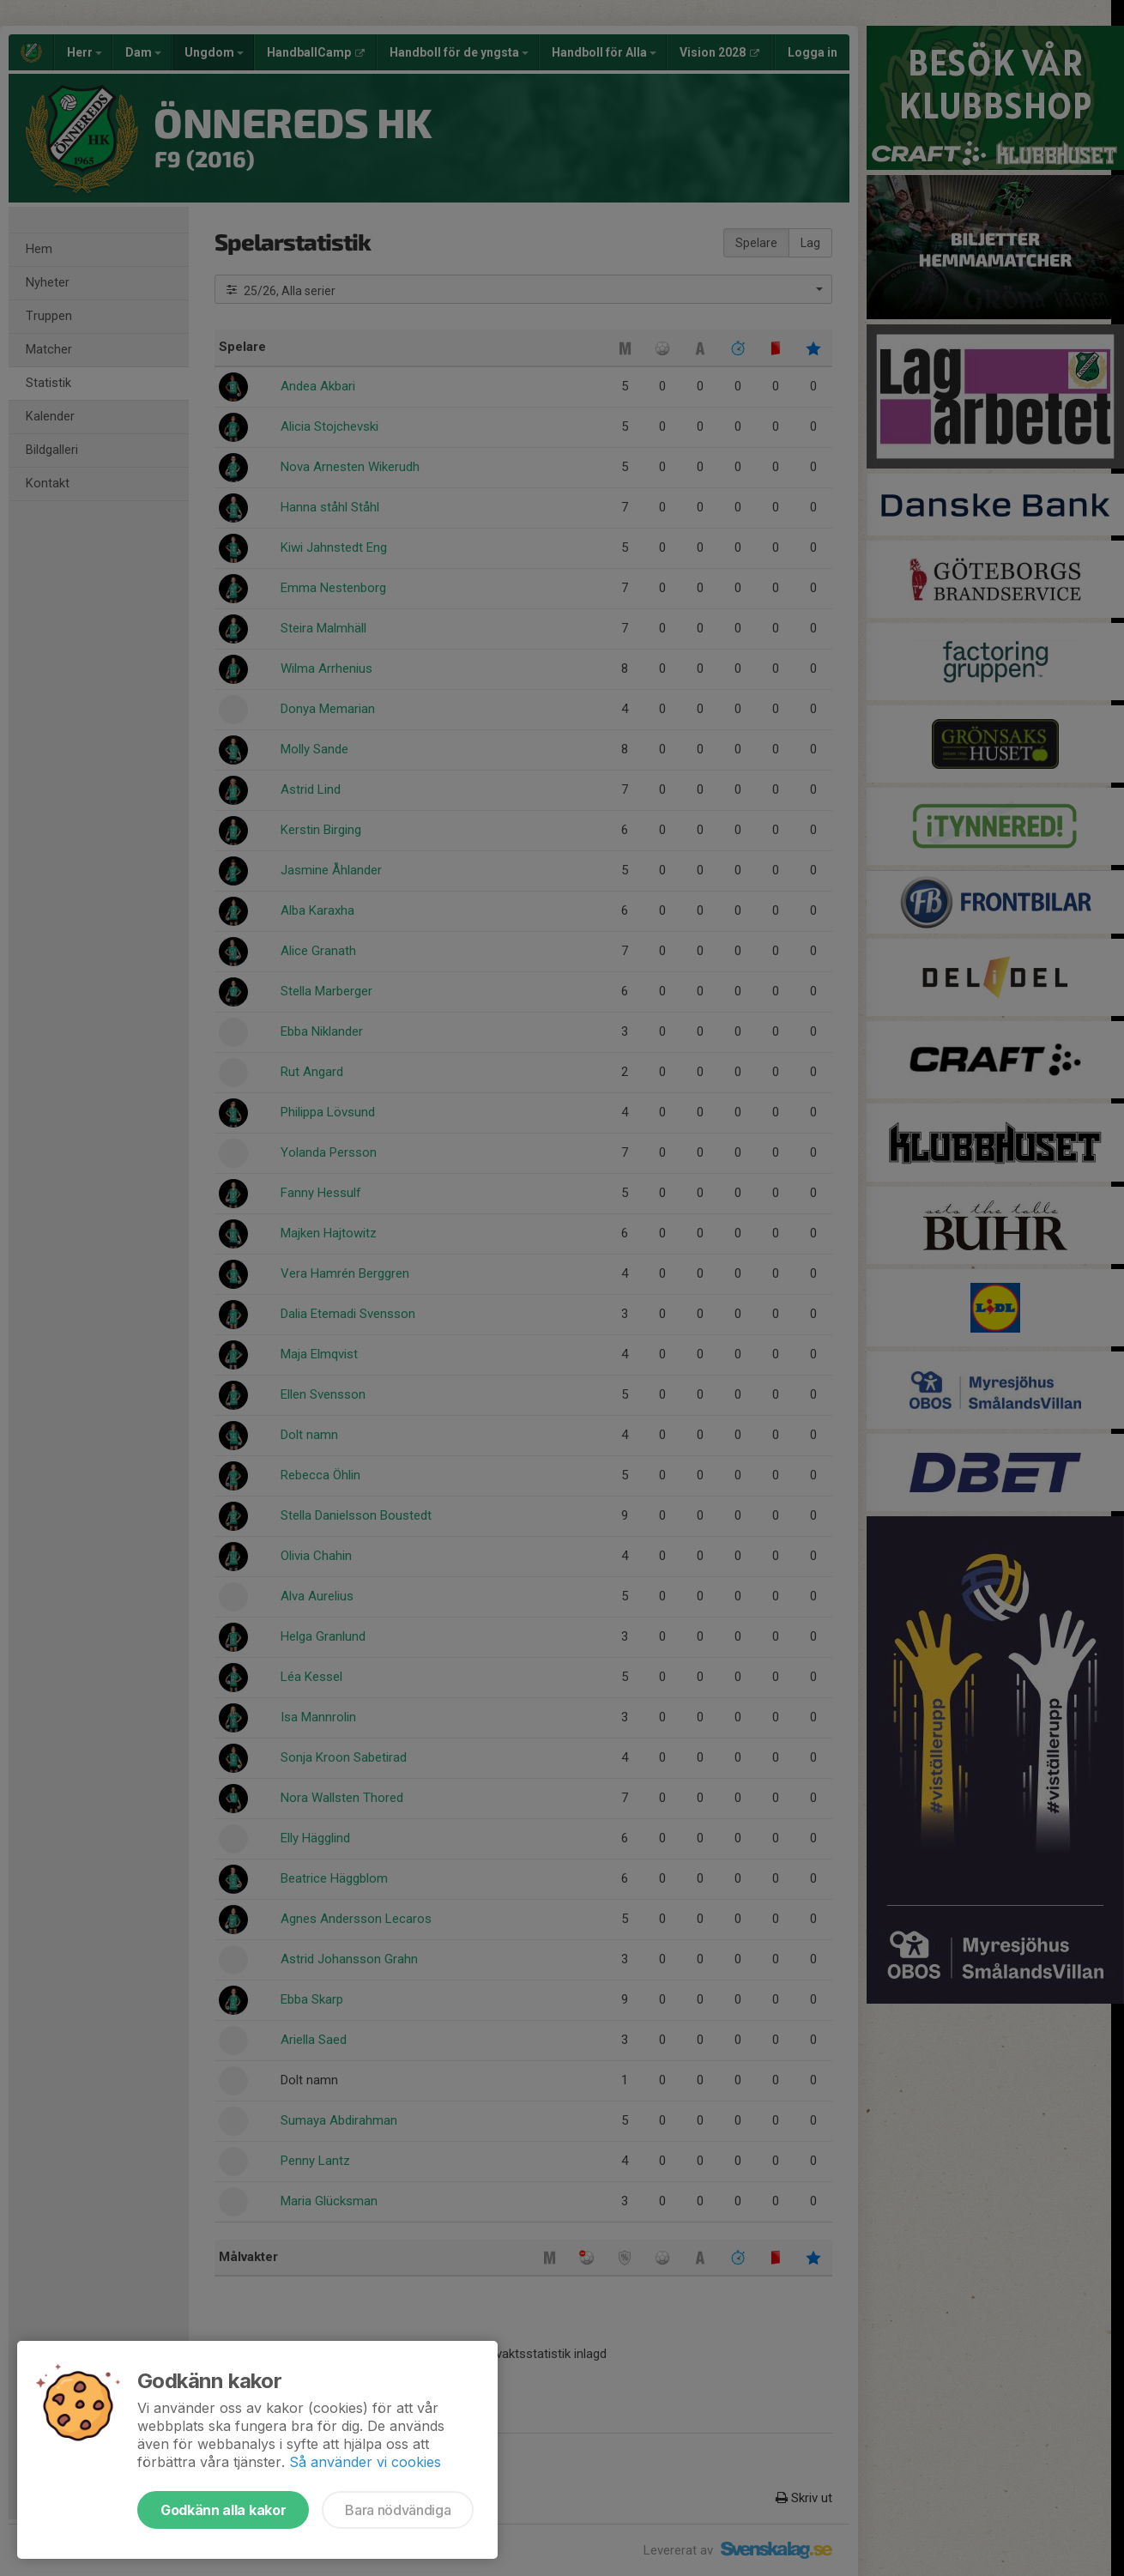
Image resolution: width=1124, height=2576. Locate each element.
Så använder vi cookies (365, 2461)
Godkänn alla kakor (223, 2510)
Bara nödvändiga (397, 2510)
